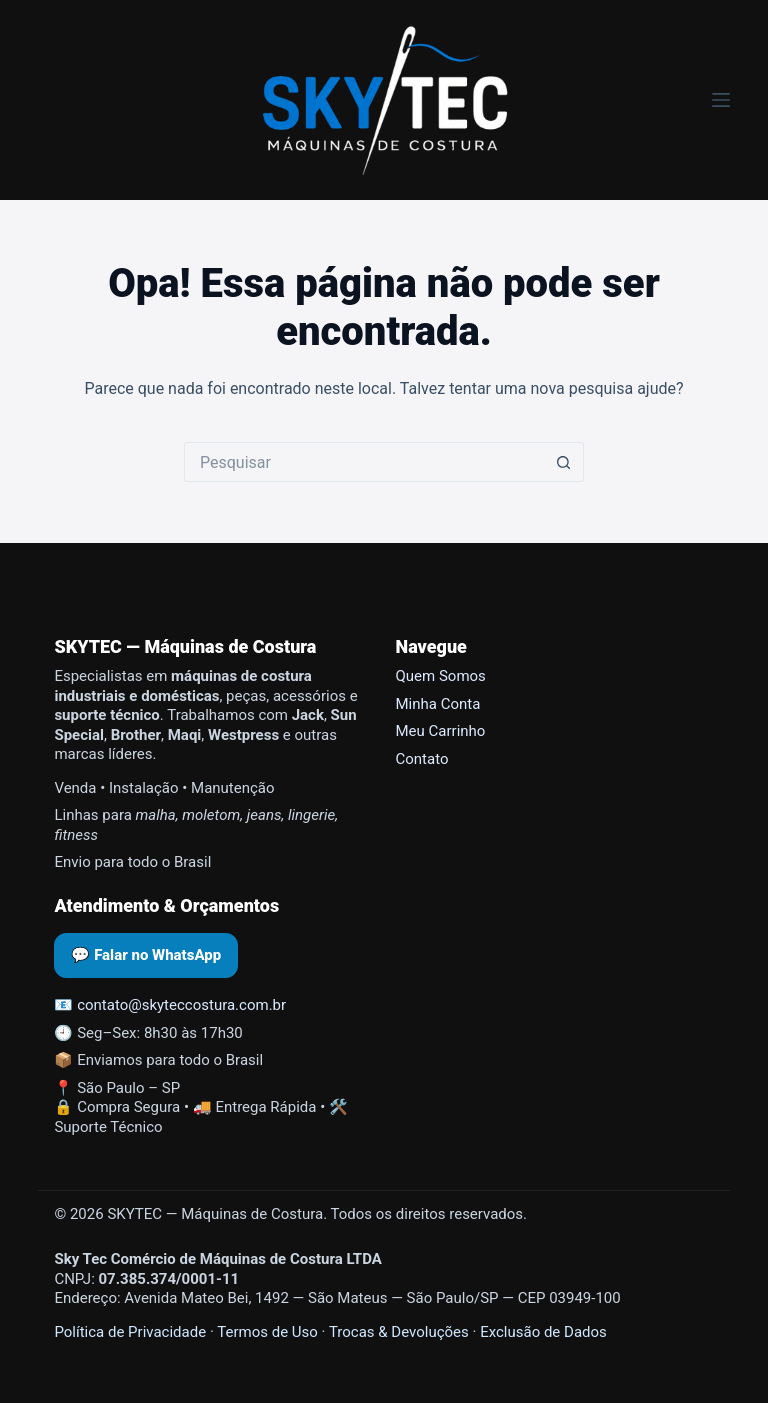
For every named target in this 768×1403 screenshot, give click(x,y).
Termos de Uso (267, 1332)
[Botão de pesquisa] (564, 462)
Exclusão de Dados (543, 1332)
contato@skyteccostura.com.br (181, 1005)
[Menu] (721, 100)
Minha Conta (438, 704)
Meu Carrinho (441, 731)
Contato (422, 759)
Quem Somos (441, 676)
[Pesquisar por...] (364, 462)
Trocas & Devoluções (399, 1332)
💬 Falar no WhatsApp (146, 955)
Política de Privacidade (130, 1332)
